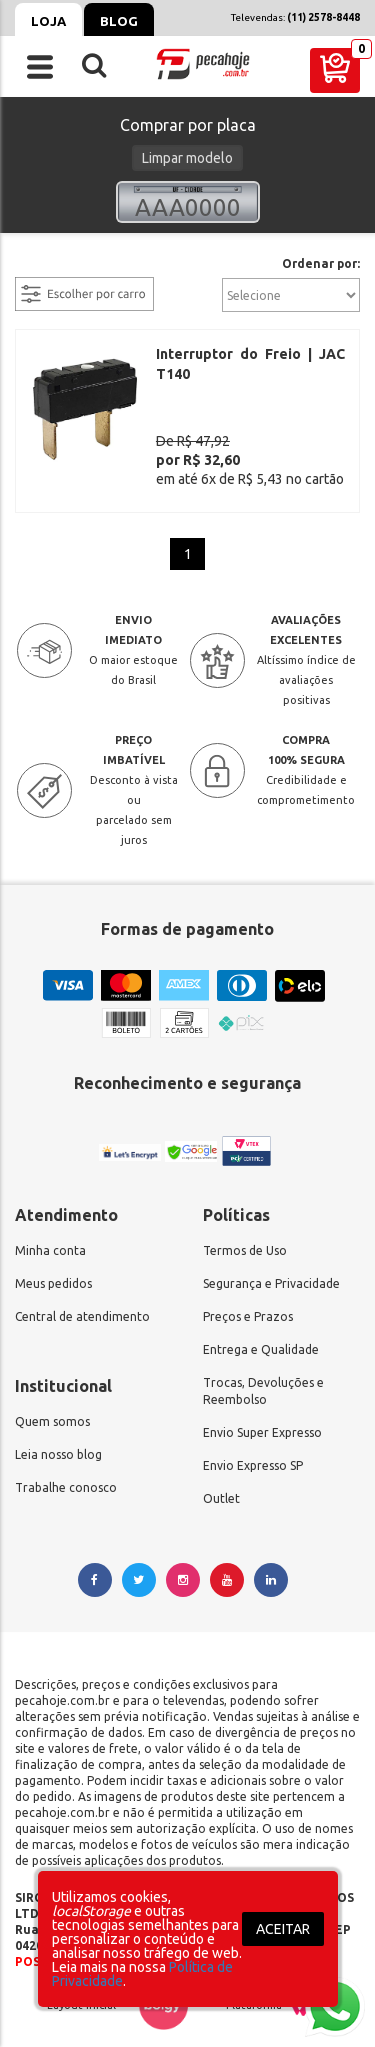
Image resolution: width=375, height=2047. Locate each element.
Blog (119, 21)
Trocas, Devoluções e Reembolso (263, 1383)
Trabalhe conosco (66, 1479)
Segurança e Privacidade (271, 1275)
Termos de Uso (245, 1242)
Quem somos (52, 1413)
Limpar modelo (187, 158)
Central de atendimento (82, 1308)
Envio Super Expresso (262, 1424)
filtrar (35, 265)
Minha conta (50, 1242)
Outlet (221, 1490)
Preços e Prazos (248, 1308)
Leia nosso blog (58, 1446)
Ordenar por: (321, 264)
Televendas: (295, 18)
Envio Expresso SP (253, 1457)
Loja (48, 21)
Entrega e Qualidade (261, 1341)
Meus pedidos (53, 1275)
